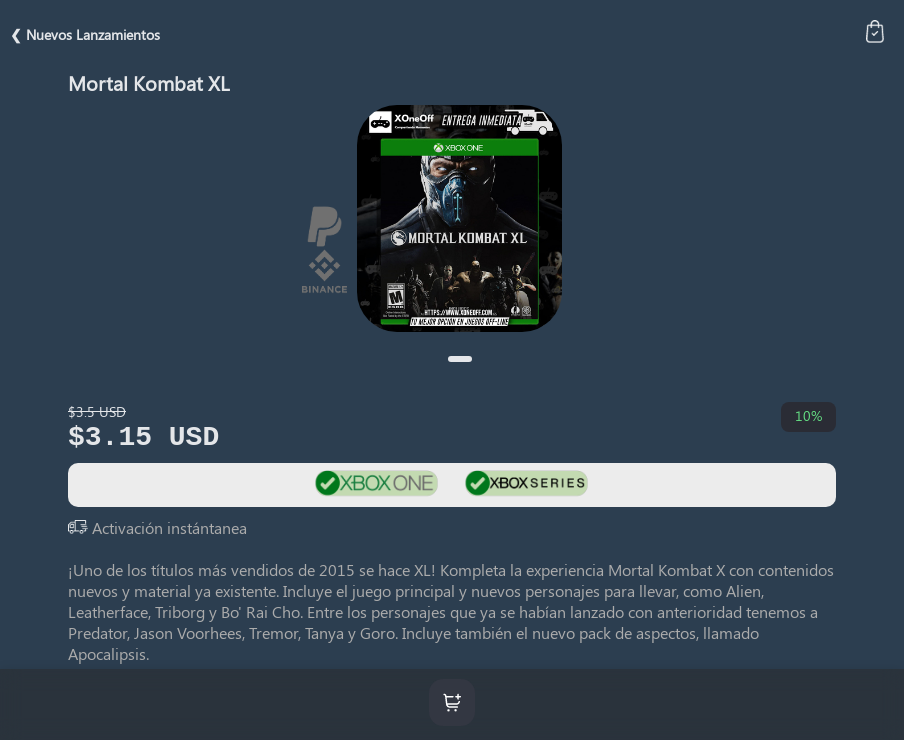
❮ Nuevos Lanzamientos (85, 34)
